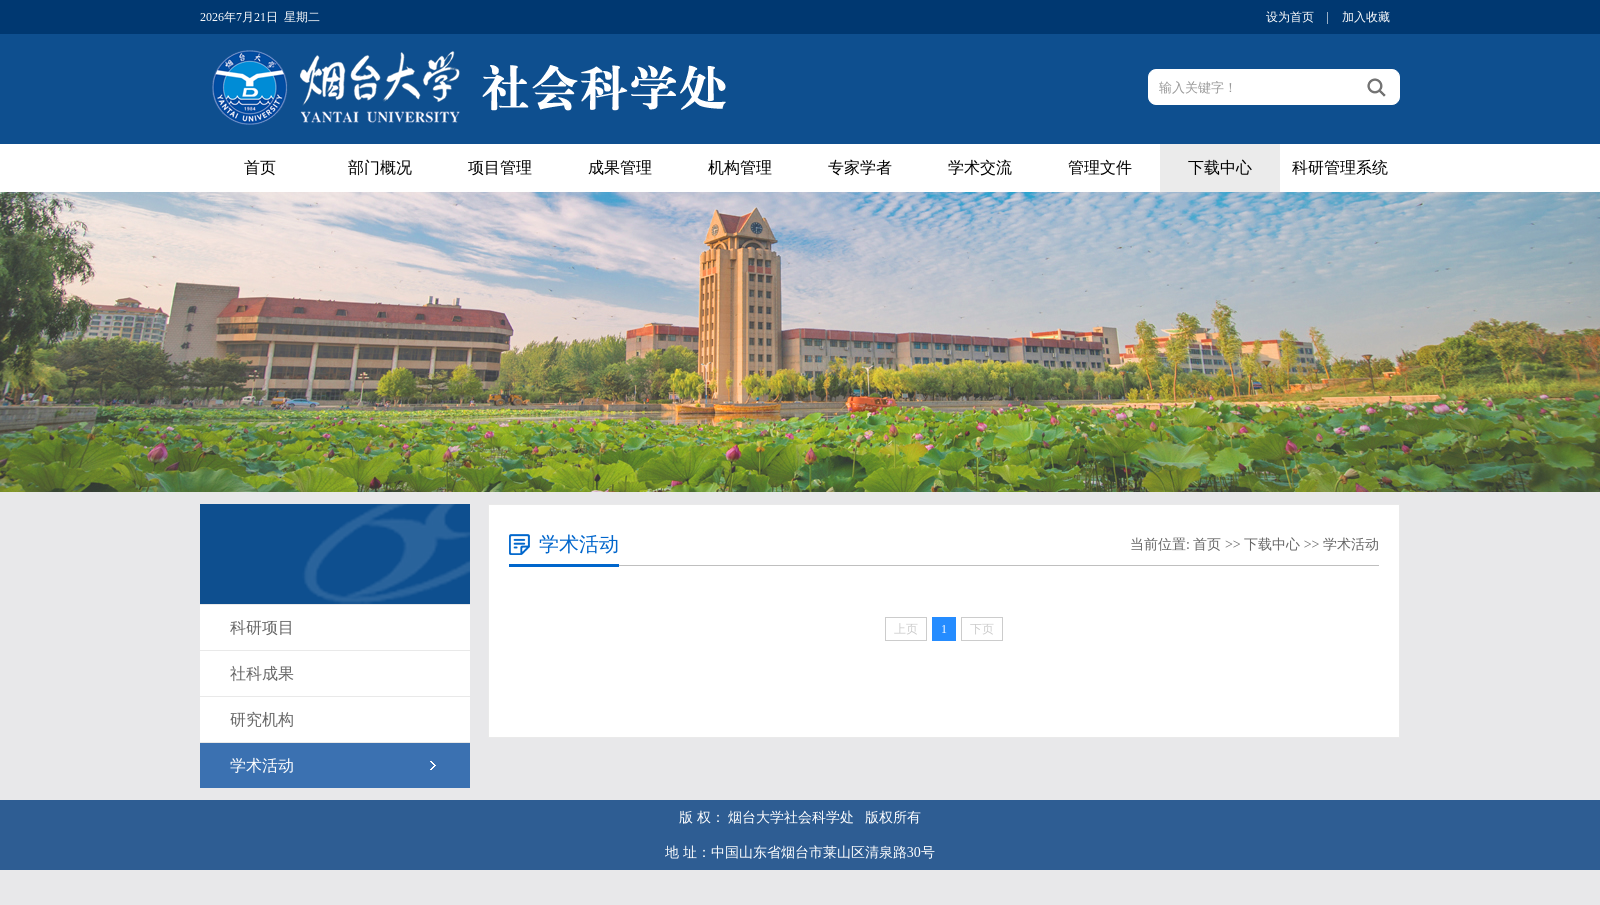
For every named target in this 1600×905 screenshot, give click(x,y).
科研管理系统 (1340, 167)
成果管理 (620, 167)
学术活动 (262, 765)
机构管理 (740, 167)
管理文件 (1100, 167)
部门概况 (380, 167)
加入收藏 (1366, 17)
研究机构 (262, 719)
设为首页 (1290, 17)
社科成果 (262, 673)
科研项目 (262, 627)
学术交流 (980, 167)
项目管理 (500, 167)
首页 (260, 167)
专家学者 (860, 167)
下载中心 (1220, 167)
